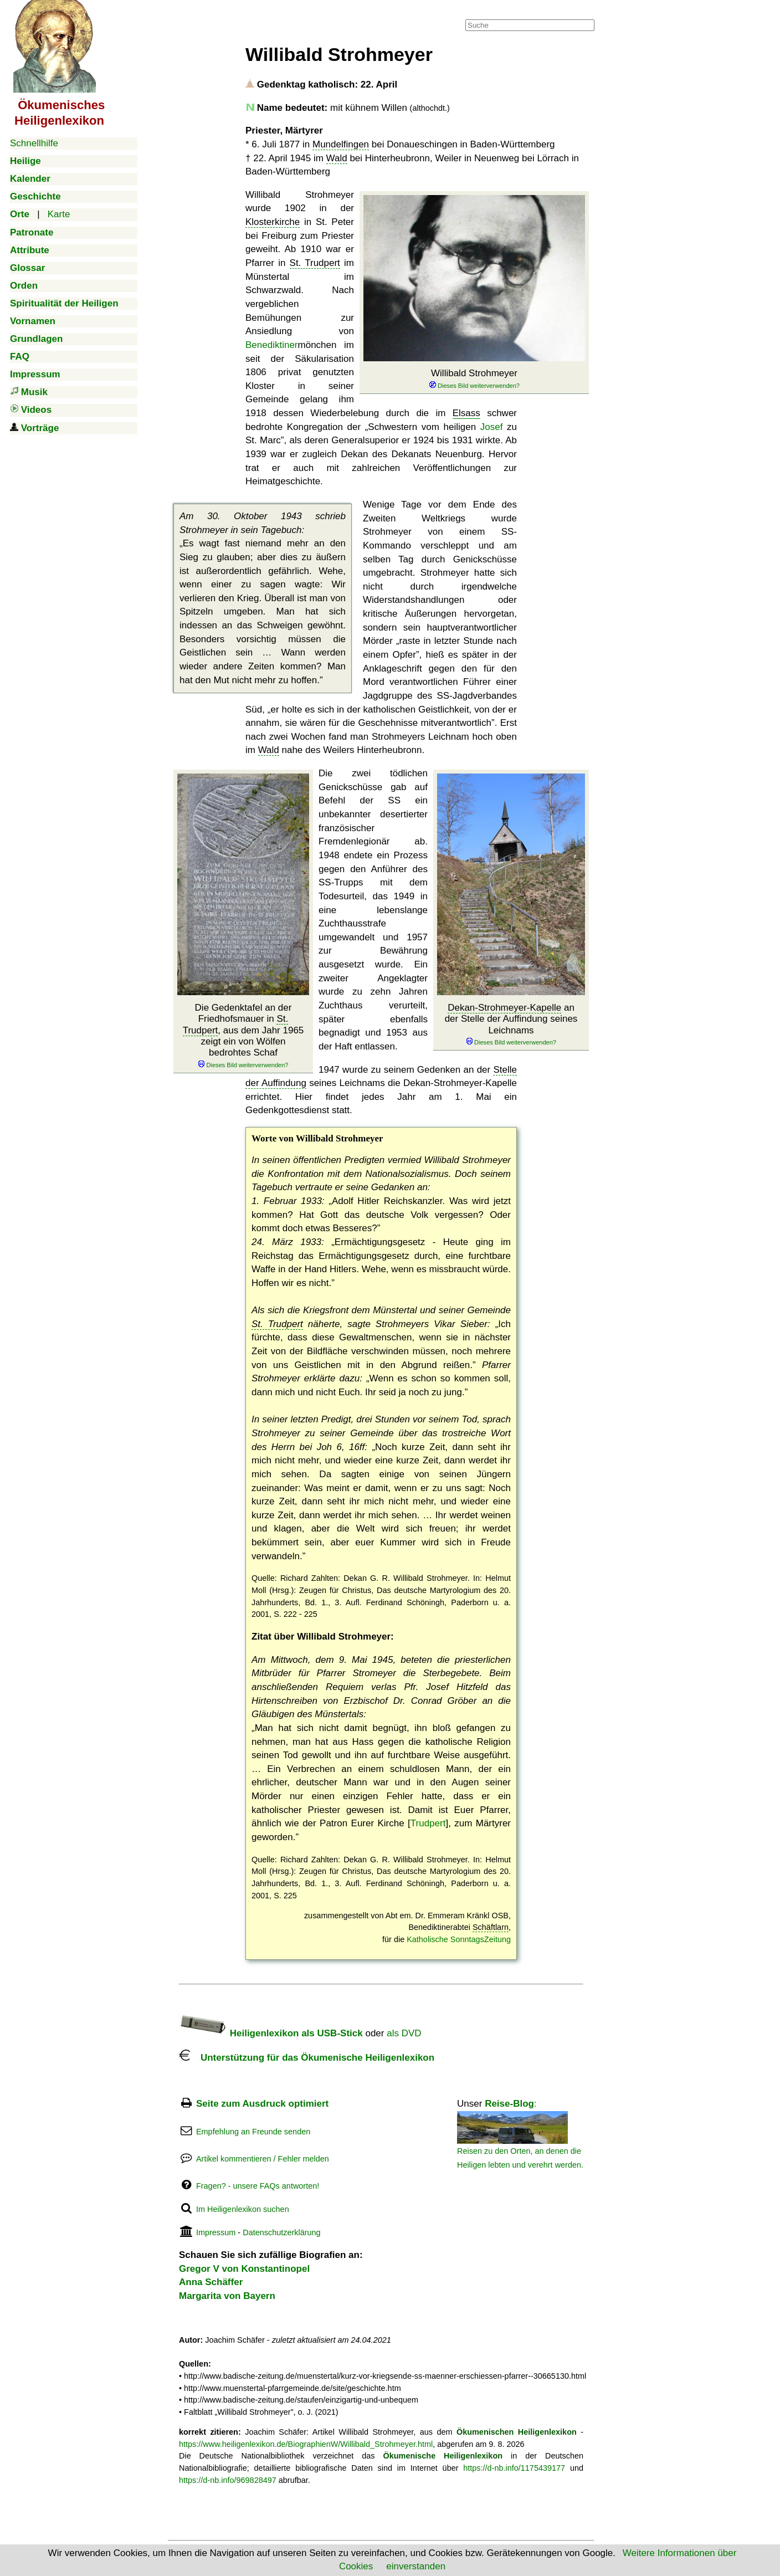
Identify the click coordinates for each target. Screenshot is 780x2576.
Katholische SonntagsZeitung (459, 1939)
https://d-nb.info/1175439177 (514, 2468)
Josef (491, 427)
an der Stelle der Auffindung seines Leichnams (511, 1024)
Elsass (466, 413)
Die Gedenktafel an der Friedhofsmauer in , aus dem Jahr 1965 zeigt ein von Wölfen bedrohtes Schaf (243, 1035)
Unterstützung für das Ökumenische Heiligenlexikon (306, 2057)
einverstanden (415, 2566)
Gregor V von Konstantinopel (244, 2268)
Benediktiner (271, 345)
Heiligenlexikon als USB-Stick (271, 2033)
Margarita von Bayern (227, 2296)
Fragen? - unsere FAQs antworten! (257, 2185)
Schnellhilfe (34, 143)
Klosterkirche (272, 222)
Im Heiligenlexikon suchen (242, 2209)
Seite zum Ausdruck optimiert (262, 2103)
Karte (59, 214)
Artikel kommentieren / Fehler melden (262, 2158)
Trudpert (428, 1823)
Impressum (215, 2232)
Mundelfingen (340, 144)
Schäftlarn (491, 1927)
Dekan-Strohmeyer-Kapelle (504, 1007)
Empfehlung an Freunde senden (253, 2131)
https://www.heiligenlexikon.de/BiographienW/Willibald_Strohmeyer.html (306, 2444)
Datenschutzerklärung (281, 2232)
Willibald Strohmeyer (474, 379)
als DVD (404, 2033)
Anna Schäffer (211, 2282)
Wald (336, 158)
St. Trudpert (315, 263)
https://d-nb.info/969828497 (227, 2480)
